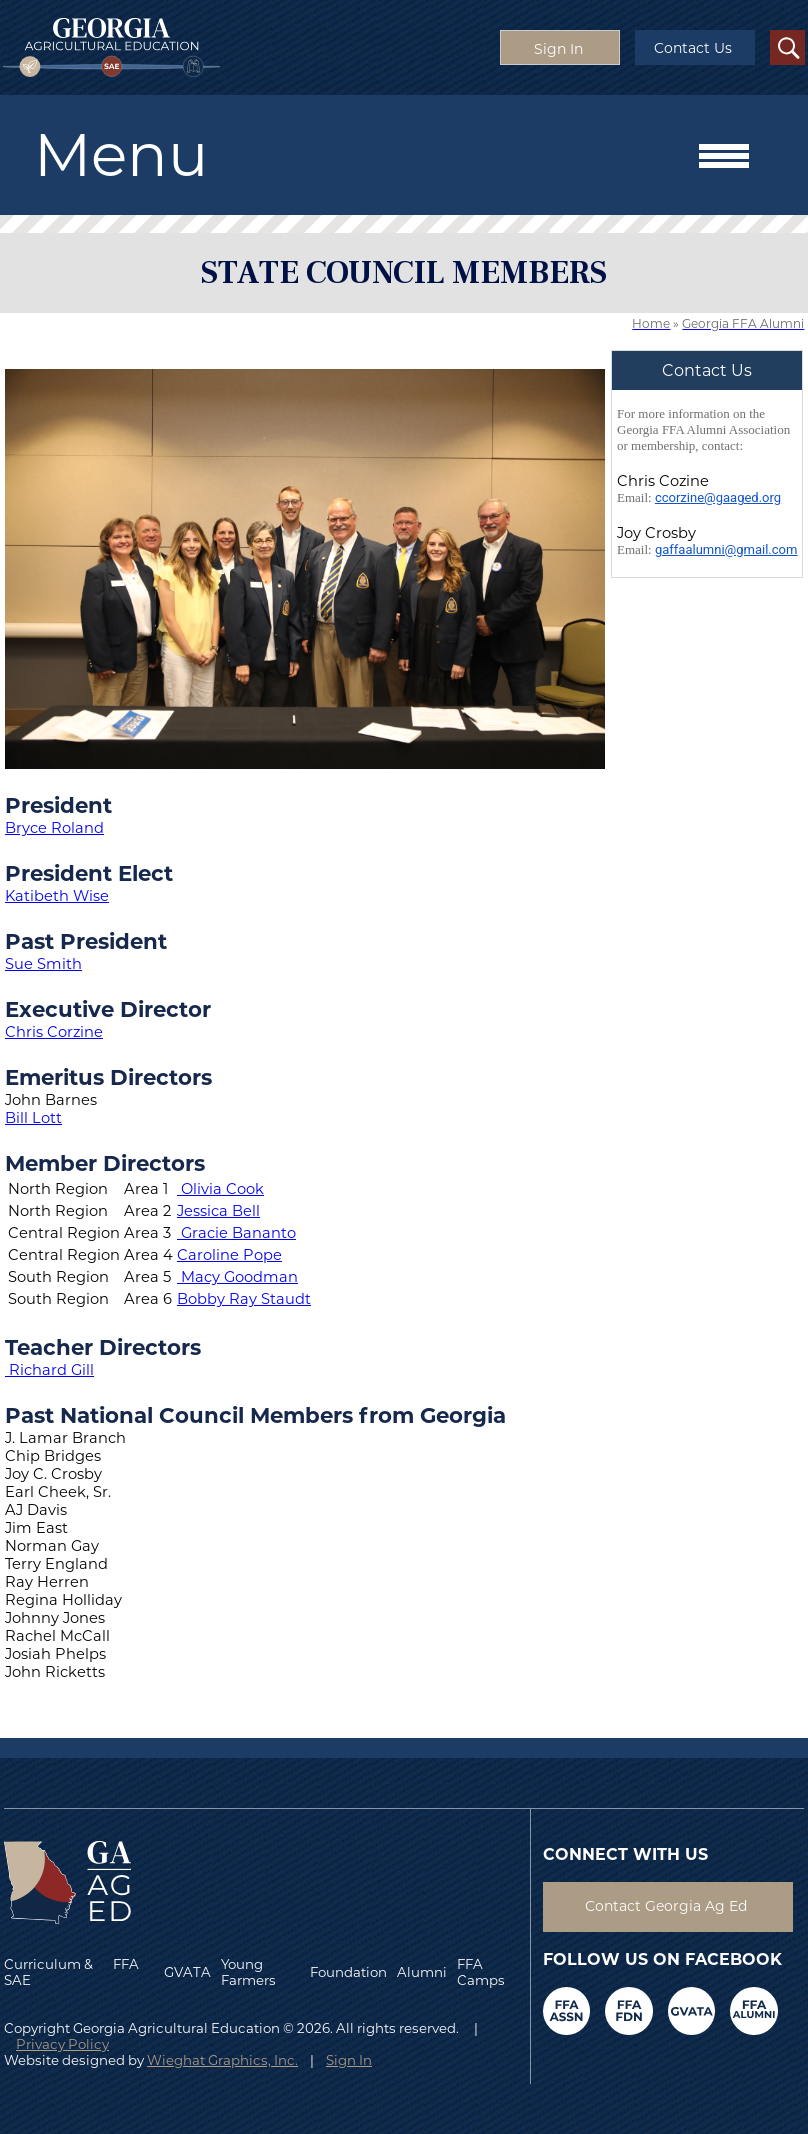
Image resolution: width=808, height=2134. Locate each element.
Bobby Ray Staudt (244, 1299)
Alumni (422, 1972)
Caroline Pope (229, 1255)
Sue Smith (43, 964)
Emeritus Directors (108, 1077)
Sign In (349, 2060)
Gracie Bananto (238, 1233)
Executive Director (108, 1009)
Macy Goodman (239, 1277)
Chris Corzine (54, 1032)
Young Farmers (248, 1972)
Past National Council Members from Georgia (255, 1415)
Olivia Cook (222, 1189)
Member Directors (105, 1163)
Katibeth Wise (57, 896)
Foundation (348, 1972)
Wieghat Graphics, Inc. (222, 2060)
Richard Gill (51, 1370)
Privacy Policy (62, 2044)
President (58, 805)
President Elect (89, 873)
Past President (86, 941)
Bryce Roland (54, 828)
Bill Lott (33, 1118)
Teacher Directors (103, 1347)
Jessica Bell (218, 1211)
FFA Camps (481, 1972)
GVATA (187, 1972)
